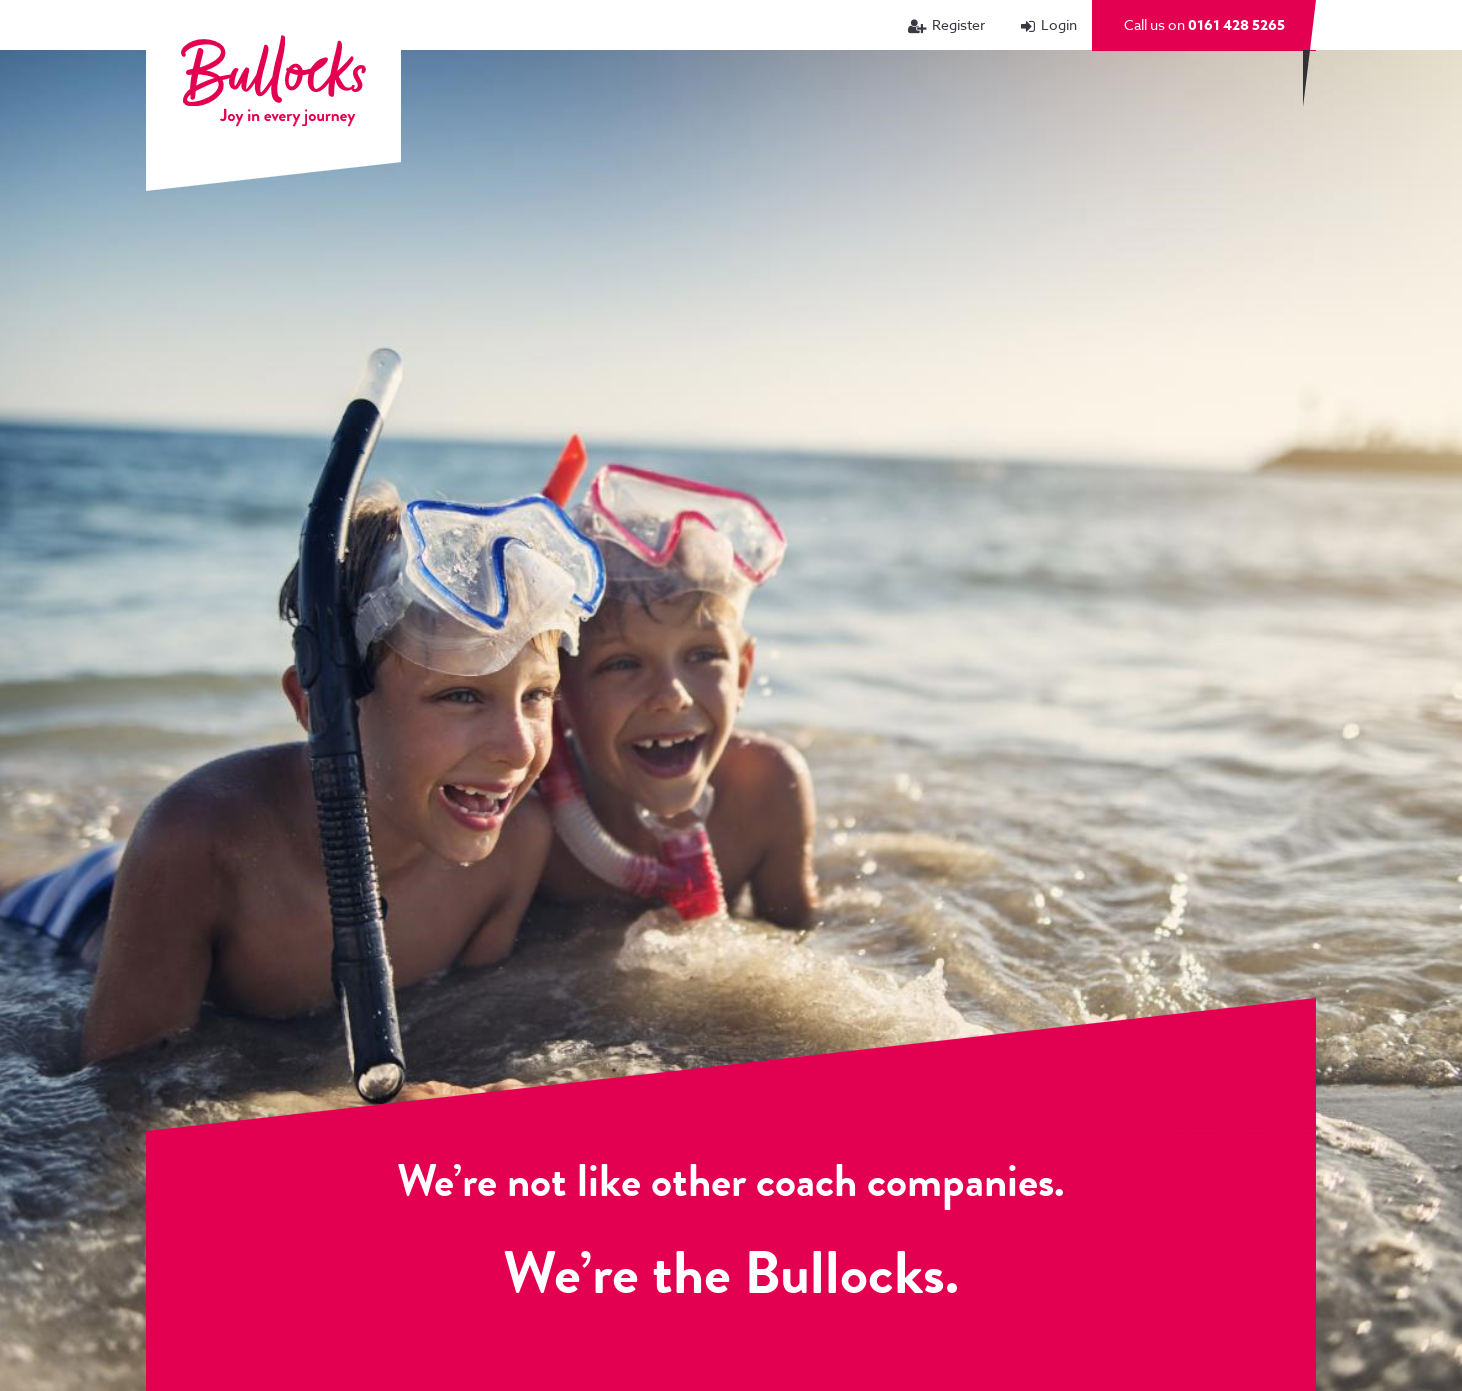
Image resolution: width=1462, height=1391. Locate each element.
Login (1059, 24)
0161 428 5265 (1236, 25)
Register (958, 24)
